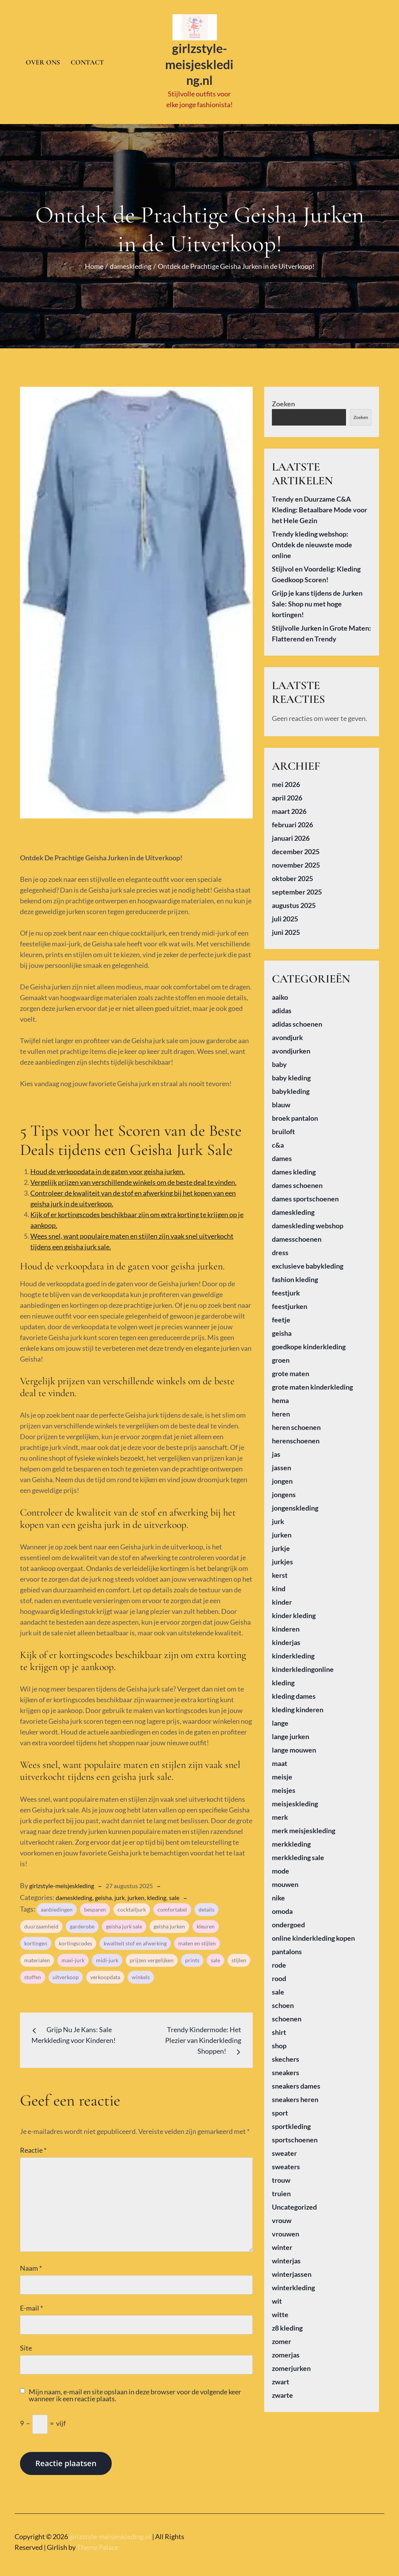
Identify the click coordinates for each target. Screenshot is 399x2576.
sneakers (285, 2067)
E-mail (31, 2303)
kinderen (286, 1624)
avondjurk (287, 1032)
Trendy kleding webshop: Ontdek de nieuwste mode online (312, 540)
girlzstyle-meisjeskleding (61, 1881)
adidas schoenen (297, 1019)
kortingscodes (75, 1938)
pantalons (287, 1946)
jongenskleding (295, 1503)
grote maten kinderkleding (312, 1382)
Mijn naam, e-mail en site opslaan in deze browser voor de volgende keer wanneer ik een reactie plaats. (135, 2390)
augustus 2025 (294, 900)
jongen (282, 1476)
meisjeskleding (295, 1798)
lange (280, 1718)
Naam (31, 2263)
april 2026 (287, 793)
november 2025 (296, 860)
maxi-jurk (72, 1955)
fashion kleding (295, 1274)
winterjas (286, 2255)
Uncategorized (294, 2202)
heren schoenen (296, 1422)
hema (280, 1395)
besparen (95, 1905)
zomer (281, 2336)
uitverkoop (66, 1972)
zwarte (282, 2390)
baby (279, 1059)
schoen (283, 2000)
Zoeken (283, 399)
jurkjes (282, 1556)
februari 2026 (292, 819)
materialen (37, 1955)
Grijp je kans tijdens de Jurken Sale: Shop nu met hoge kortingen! (317, 599)
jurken (135, 1893)
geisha (103, 1893)
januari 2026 (291, 833)
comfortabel (172, 1905)
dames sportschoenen (305, 1193)
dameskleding (74, 1893)
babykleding (291, 1086)
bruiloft (283, 1126)
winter (282, 2242)
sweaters (286, 2161)
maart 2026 (289, 806)
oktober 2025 (292, 873)
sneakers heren (295, 2094)
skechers (285, 2054)
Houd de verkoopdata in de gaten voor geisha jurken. (107, 1166)
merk (280, 1812)
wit (277, 2296)
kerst (280, 1570)
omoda (282, 1906)
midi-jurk (107, 1955)
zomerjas (286, 2350)
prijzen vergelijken (152, 1955)
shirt (279, 2027)
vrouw (281, 2215)
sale (174, 1893)
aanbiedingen (57, 1905)
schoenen (286, 2013)
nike (278, 1893)
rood (279, 1973)
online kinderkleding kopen (313, 1933)
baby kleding (291, 1073)
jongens (284, 1489)
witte (280, 2309)
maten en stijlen (197, 1938)
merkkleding (291, 1839)
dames (282, 1153)
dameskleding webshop (307, 1220)
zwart (280, 2376)
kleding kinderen (297, 1704)
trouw (281, 2175)
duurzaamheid (41, 1921)
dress (280, 1247)
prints (192, 1955)
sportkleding (291, 2121)
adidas (281, 1005)
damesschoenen (296, 1234)
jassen (281, 1462)
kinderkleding (293, 1651)
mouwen (285, 1879)
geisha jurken (169, 1921)
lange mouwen (294, 1745)
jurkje (281, 1543)
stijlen (239, 1955)
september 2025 (297, 887)
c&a (278, 1140)
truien (281, 2188)
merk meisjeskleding (303, 1825)
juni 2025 (286, 927)
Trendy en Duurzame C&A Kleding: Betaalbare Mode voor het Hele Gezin (319, 505)
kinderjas (286, 1637)
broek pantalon (295, 1113)
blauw (281, 1099)
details (206, 1905)
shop (279, 2040)
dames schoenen (297, 1180)
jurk (119, 1893)
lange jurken (290, 1731)
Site (26, 2343)
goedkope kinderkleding (309, 1341)
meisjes (283, 1785)
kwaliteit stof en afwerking (135, 1938)
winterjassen (291, 2269)
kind (278, 1583)
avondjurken (291, 1046)
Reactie (33, 2145)
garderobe (82, 1921)
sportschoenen (295, 2134)
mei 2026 (286, 779)
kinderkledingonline (303, 1664)
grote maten (290, 1368)
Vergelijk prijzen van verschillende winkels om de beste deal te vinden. (133, 1177)
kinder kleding (294, 1610)
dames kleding (294, 1167)
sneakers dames (296, 2081)
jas (276, 1449)
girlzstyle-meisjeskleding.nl (199, 62)
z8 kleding (287, 2323)
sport (280, 2108)
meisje (282, 1772)
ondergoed (288, 1919)
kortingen (35, 1938)
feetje (281, 1314)
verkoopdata (105, 1972)
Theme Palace (97, 2542)
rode (279, 1960)
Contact (87, 59)
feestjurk (286, 1288)
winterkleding (293, 2282)
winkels (141, 1972)
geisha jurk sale (124, 1921)
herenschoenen (296, 1435)
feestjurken (289, 1301)
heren (281, 1409)
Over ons (43, 59)
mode (280, 1866)
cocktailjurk (132, 1905)
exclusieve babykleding (307, 1261)
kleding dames (294, 1691)
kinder (282, 1597)
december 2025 (296, 846)
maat (279, 1758)
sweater (284, 2148)
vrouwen (285, 2229)
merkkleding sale (298, 1852)
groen (281, 1355)
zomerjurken (291, 2363)
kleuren (206, 1921)
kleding (156, 1893)
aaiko (280, 992)
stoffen (32, 1972)
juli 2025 (285, 913)
